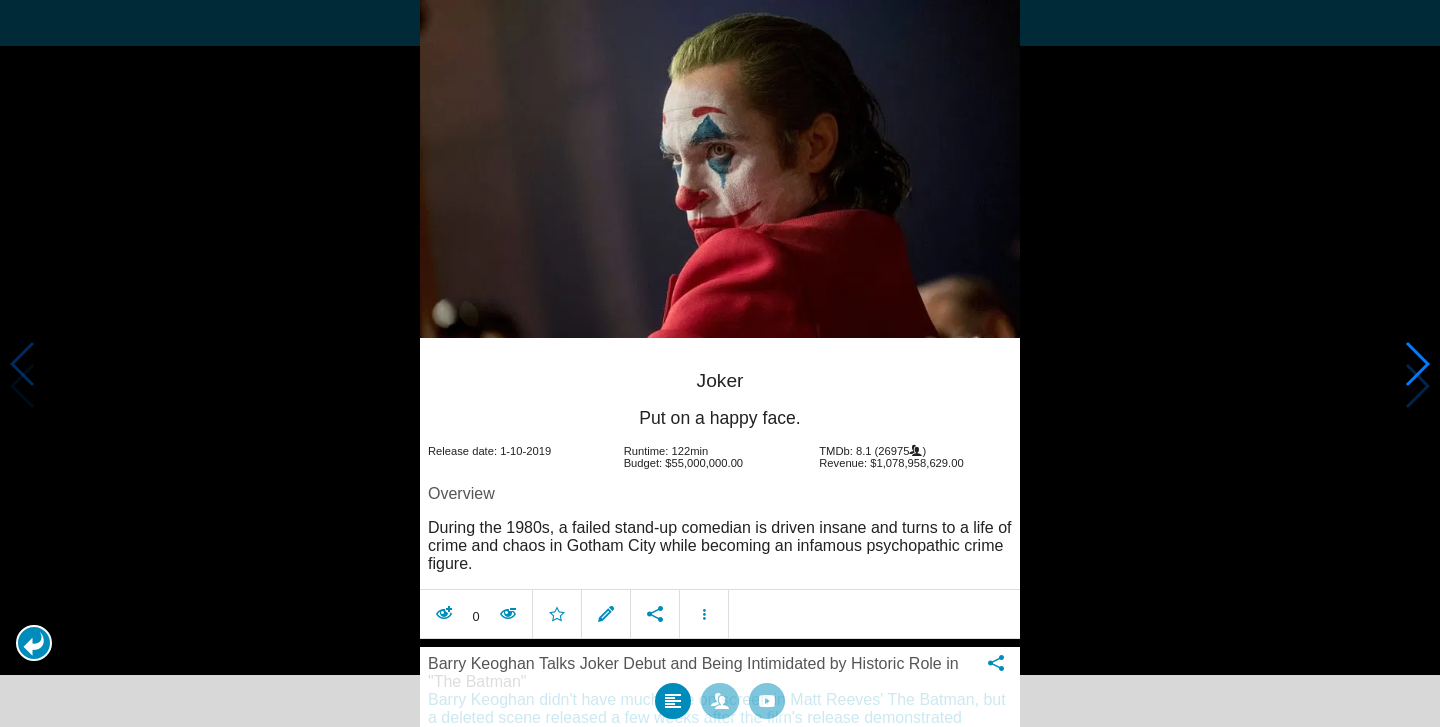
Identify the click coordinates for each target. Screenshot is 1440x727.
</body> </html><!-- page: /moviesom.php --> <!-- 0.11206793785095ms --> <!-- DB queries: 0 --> (720, 363)
